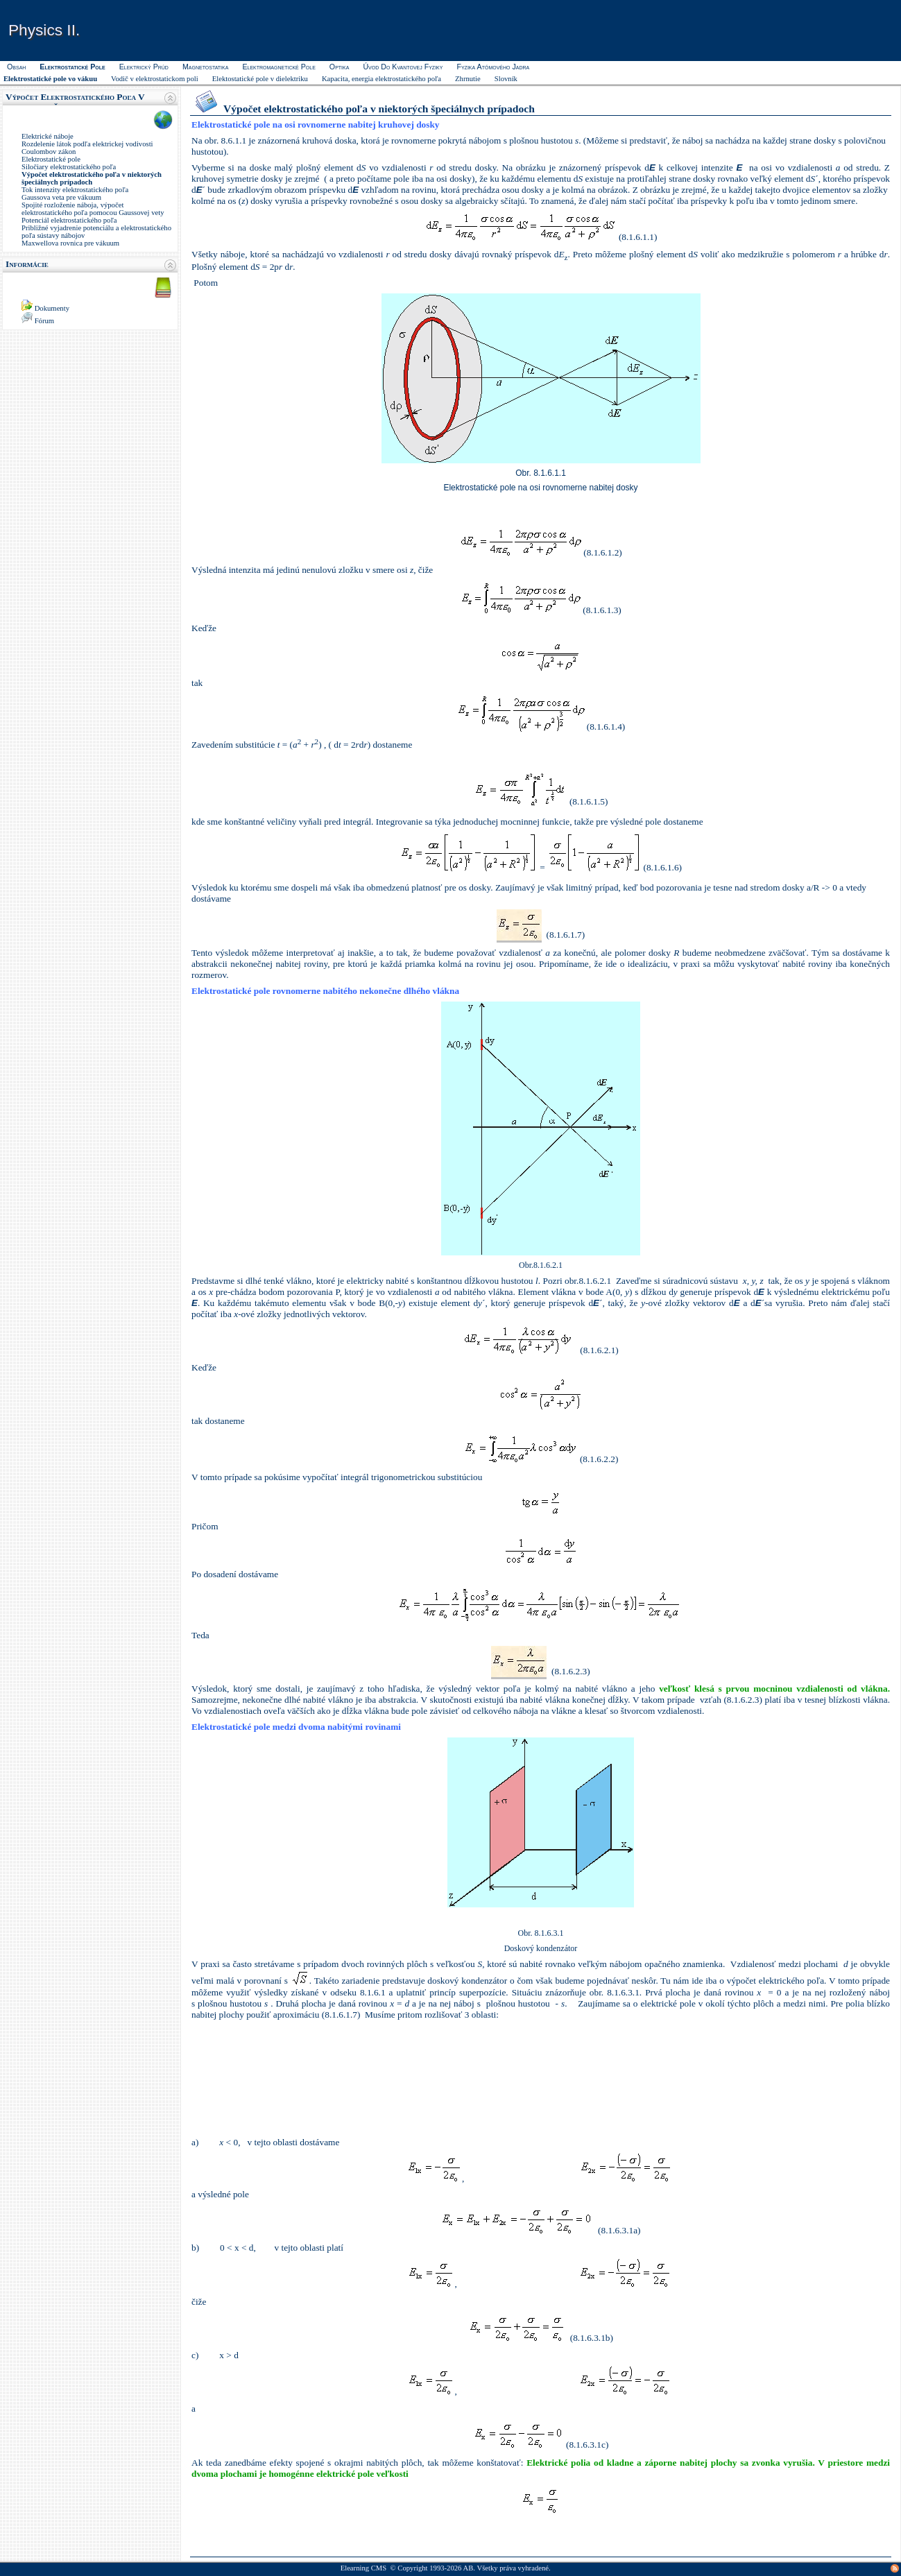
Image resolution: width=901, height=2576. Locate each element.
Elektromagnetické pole (278, 66)
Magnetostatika (205, 66)
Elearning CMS (364, 2568)
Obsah (16, 66)
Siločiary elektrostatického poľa (69, 167)
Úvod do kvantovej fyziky (403, 66)
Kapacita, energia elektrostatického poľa (381, 79)
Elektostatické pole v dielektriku (260, 79)
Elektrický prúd (144, 66)
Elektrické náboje (48, 136)
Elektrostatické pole (51, 159)
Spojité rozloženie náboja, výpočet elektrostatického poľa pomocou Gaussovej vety (93, 208)
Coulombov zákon (49, 151)
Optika (339, 66)
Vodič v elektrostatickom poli (154, 79)
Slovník (506, 79)
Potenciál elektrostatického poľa (69, 220)
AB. (469, 2568)
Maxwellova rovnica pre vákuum (70, 243)
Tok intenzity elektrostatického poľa (75, 190)
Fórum (44, 321)
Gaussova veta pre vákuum (61, 197)
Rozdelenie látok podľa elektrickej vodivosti (87, 144)
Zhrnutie (468, 79)
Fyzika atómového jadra (492, 66)
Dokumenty (52, 308)
